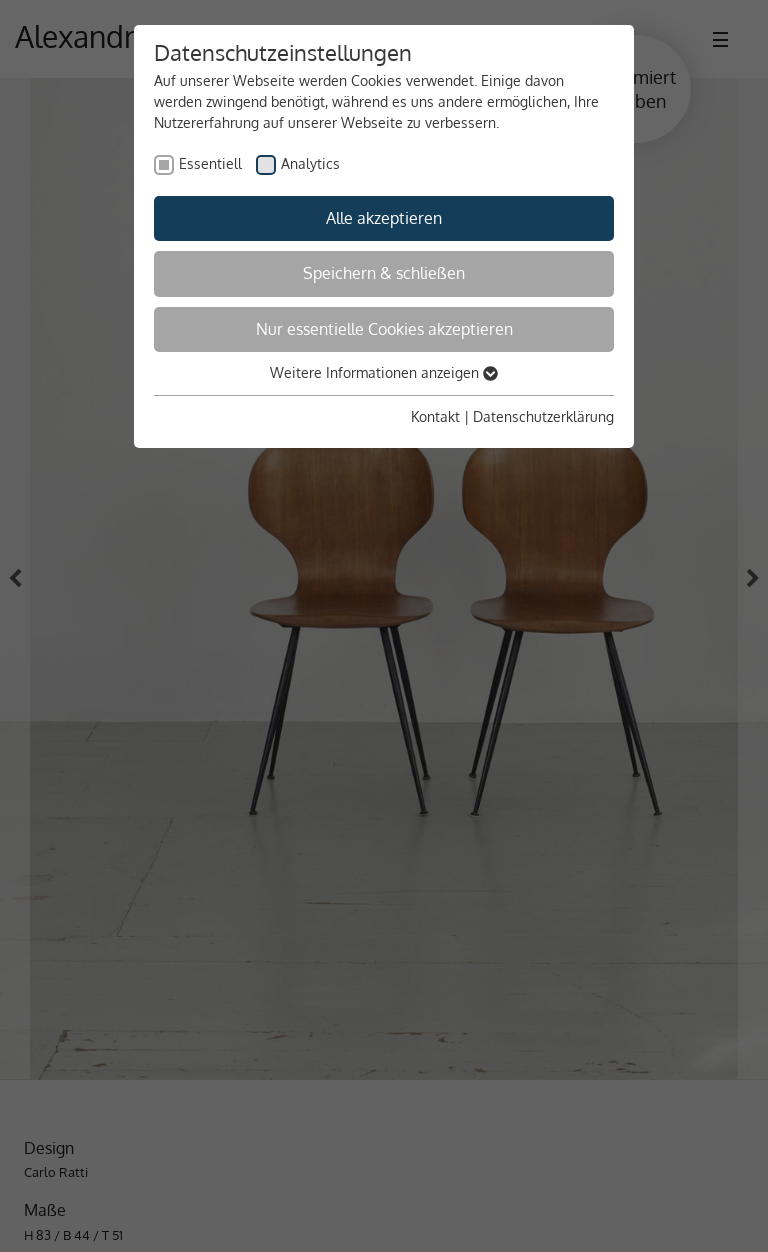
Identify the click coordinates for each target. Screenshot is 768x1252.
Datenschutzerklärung (543, 416)
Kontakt (435, 416)
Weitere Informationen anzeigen (384, 372)
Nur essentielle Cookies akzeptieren (384, 329)
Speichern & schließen (384, 273)
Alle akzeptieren (384, 218)
